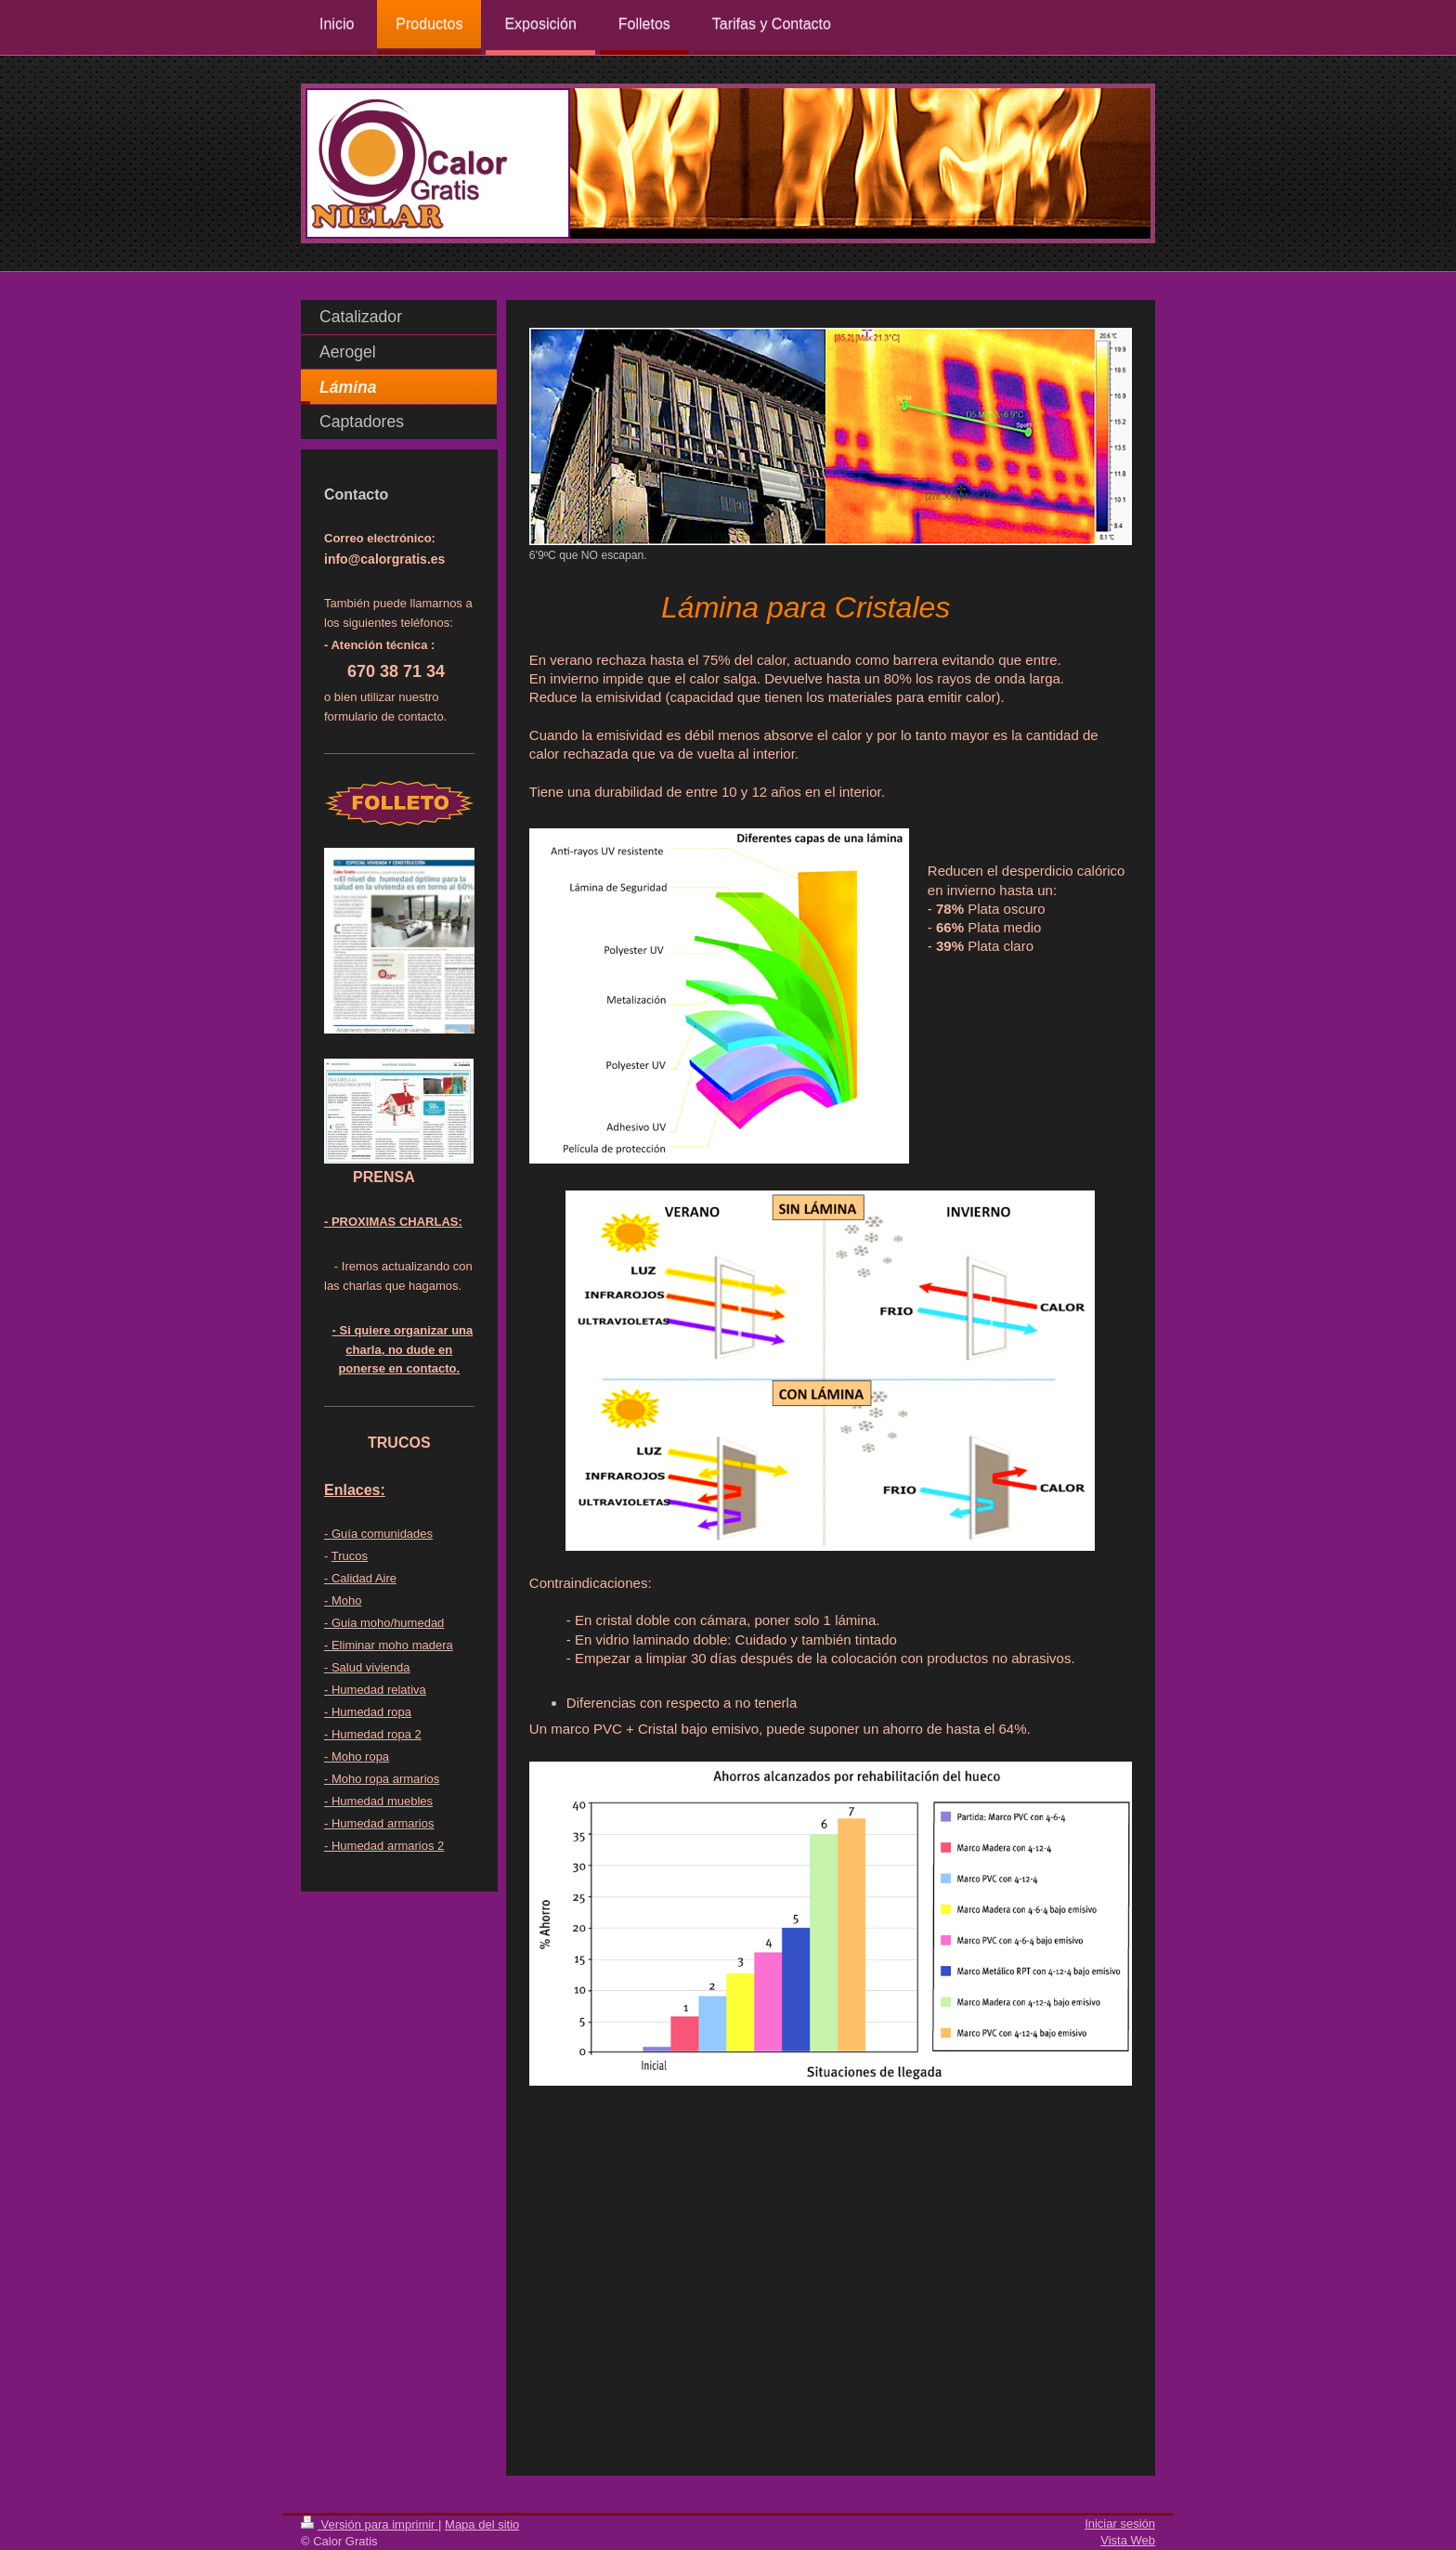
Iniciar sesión (1120, 2523)
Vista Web (1127, 2540)
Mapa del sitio (482, 2524)
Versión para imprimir (369, 2524)
